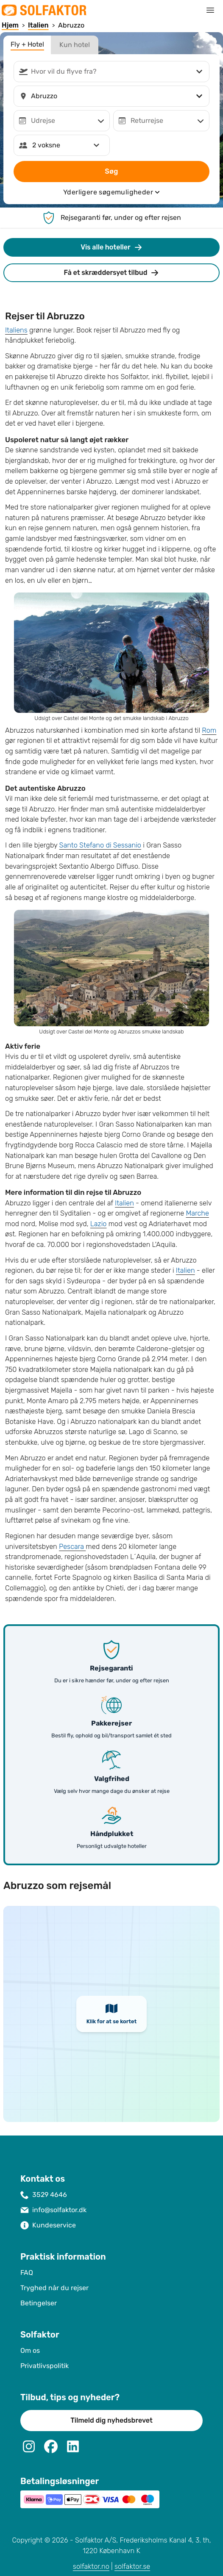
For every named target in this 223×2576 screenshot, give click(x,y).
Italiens (16, 330)
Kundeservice (54, 2225)
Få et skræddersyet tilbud (111, 273)
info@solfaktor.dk (59, 2210)
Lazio (98, 1224)
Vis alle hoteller (111, 247)
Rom (209, 730)
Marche (197, 1213)
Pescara (72, 1547)
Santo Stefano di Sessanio (100, 845)
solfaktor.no (91, 2566)
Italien (124, 1203)
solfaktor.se (132, 2566)
